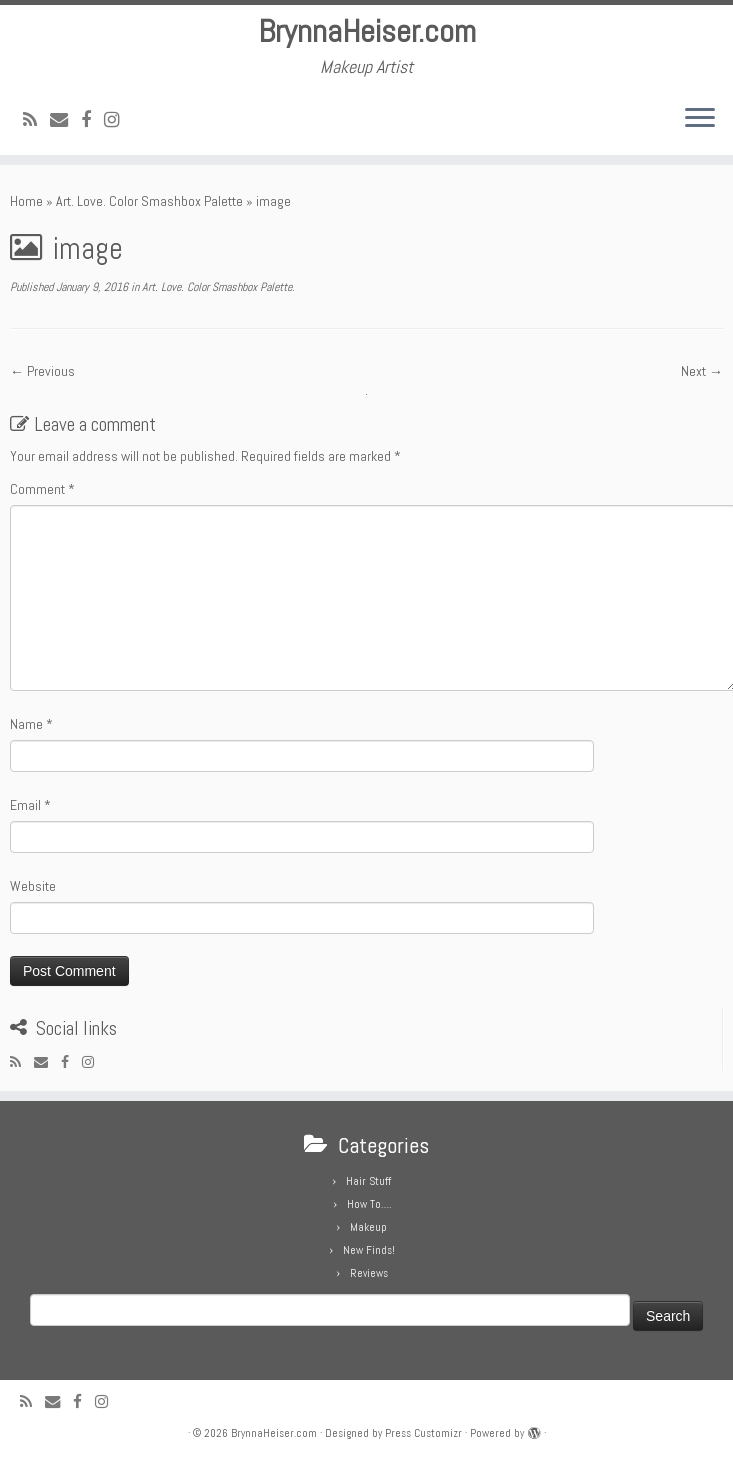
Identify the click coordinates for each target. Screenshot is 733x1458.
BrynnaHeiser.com (367, 31)
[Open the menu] (700, 119)
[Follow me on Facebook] (92, 119)
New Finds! (369, 1250)
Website (33, 886)
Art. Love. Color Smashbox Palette (149, 201)
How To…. (369, 1204)
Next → (702, 371)
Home (26, 201)
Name (31, 724)
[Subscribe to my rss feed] (36, 119)
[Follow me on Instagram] (118, 119)
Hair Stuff (368, 1181)
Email (30, 805)
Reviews (369, 1273)
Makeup (368, 1227)
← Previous (42, 371)
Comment (42, 489)
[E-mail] (65, 119)
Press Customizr (423, 1433)
